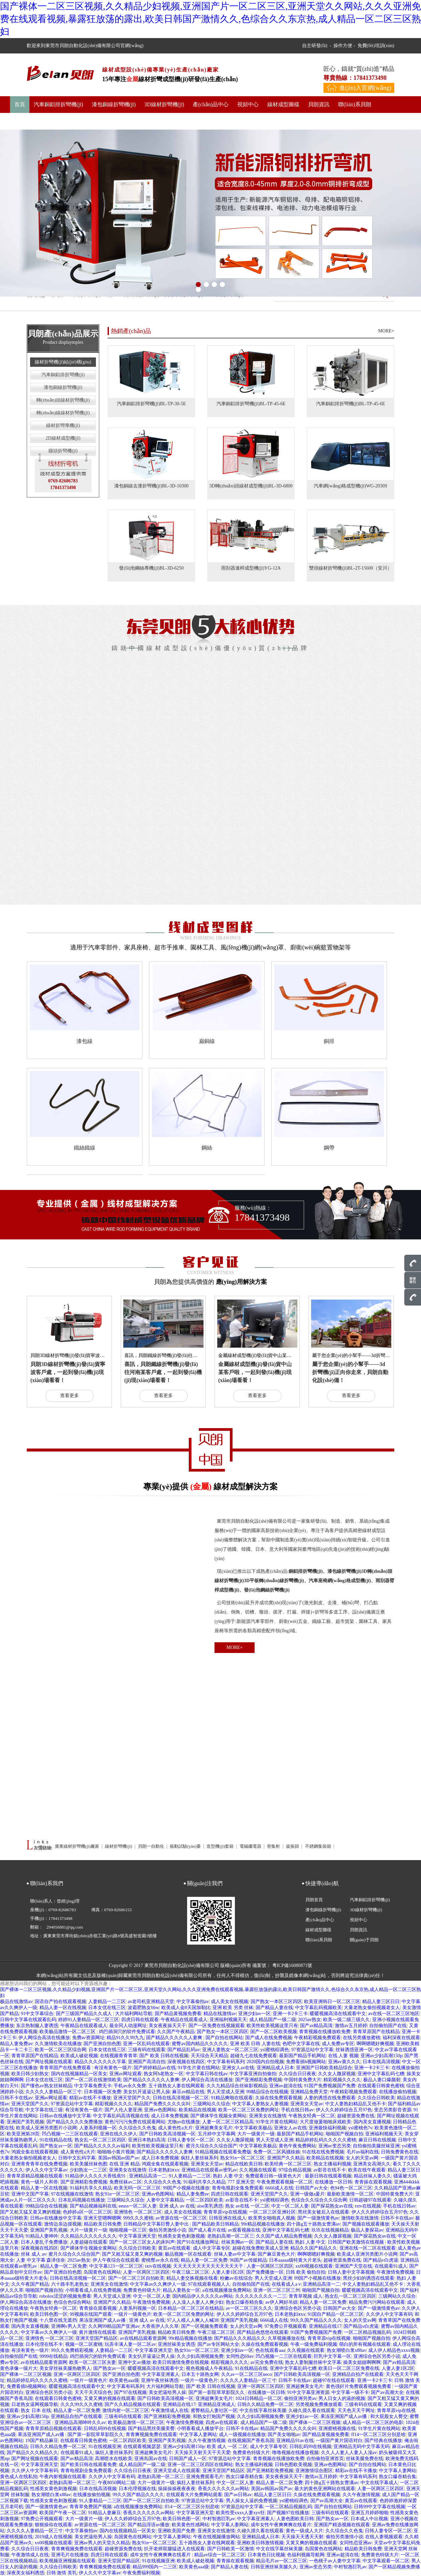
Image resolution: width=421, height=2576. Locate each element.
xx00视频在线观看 (314, 2266)
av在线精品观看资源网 (143, 2338)
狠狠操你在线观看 (53, 2524)
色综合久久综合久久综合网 (319, 2200)
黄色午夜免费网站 (297, 2145)
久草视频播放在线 (286, 2338)
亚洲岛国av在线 (150, 2458)
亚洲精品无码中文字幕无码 (361, 2446)
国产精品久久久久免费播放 (74, 2121)
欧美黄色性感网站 (190, 2524)
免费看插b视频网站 (306, 2061)
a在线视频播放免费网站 (226, 2290)
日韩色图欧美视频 (293, 2464)
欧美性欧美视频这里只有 (272, 2025)
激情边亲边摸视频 (63, 2224)
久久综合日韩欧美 (376, 2097)
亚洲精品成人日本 (275, 2067)
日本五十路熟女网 (200, 2374)
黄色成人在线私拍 (18, 2476)
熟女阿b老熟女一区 (163, 2073)
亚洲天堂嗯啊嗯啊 (102, 2218)
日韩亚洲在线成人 (227, 2218)
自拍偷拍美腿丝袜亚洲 (376, 2145)
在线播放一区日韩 (333, 2181)
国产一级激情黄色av (318, 2218)
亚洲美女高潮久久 (372, 2163)
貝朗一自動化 (151, 1846)
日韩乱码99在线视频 (105, 2428)
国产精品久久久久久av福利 (102, 2145)
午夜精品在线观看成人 (184, 2019)
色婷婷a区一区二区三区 (87, 2212)
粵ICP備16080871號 (292, 1965)
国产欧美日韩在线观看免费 (88, 2464)
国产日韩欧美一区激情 (230, 2548)
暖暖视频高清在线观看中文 (338, 2013)
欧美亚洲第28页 (23, 2133)
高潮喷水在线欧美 (113, 2458)
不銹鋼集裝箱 (318, 1846)
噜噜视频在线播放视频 (295, 2452)
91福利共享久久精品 (204, 2181)
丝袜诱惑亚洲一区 (354, 2049)
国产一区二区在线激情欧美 (93, 2079)
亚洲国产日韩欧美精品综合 (324, 2067)
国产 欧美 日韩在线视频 (163, 2055)
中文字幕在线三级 (44, 2109)
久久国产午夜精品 (175, 2031)
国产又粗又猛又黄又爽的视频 (30, 2212)
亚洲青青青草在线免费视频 (39, 2163)
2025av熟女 (309, 2019)
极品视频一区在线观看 (188, 2254)
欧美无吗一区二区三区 (137, 2187)
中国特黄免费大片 (302, 2079)
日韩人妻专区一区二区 (190, 2139)
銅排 (329, 1041)
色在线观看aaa (270, 2350)
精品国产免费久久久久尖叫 (162, 2103)
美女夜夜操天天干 (167, 2025)
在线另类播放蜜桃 (361, 2037)
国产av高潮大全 (387, 2392)
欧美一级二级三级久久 (346, 2019)
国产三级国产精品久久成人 (84, 2013)
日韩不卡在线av (16, 2097)
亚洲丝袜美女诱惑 (176, 2344)
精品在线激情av (219, 2013)
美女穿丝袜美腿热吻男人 (65, 2368)
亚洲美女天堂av (306, 2103)
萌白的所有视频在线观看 (365, 2344)
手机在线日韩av (297, 2109)
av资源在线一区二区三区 (180, 2218)
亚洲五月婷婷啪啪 (369, 2512)
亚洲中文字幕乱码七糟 (381, 2073)
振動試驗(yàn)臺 (186, 1846)
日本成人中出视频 (369, 2518)
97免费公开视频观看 (286, 2326)
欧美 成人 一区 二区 (227, 2446)
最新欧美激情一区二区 (350, 2193)
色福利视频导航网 (305, 2554)
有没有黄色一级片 (113, 2067)
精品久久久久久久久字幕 (100, 2061)
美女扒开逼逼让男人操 (146, 2091)
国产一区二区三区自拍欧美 (136, 2278)
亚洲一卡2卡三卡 (290, 2013)
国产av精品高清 (316, 2025)
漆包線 (85, 1041)
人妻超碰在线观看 (88, 2242)
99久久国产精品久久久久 (316, 2320)
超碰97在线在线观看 (334, 2380)
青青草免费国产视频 (90, 2506)
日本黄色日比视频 (266, 2554)
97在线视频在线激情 (72, 2193)
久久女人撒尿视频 (337, 2073)
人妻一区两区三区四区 (270, 2266)
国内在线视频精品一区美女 (79, 2073)
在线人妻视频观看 (384, 2536)
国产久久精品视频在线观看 (133, 2404)
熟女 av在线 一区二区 (247, 2206)
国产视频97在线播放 (288, 2512)
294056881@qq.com (64, 1927)
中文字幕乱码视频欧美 (318, 2007)
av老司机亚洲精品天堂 (151, 2001)
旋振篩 (293, 1846)
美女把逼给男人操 (167, 2392)
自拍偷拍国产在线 (388, 2025)
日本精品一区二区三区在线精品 (191, 2308)
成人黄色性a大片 (175, 2127)
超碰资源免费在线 (356, 2115)
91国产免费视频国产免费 (330, 2085)
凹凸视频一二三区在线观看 (70, 2133)
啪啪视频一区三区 (128, 2230)
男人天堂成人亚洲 (225, 2091)
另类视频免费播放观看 (318, 2404)
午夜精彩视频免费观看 (317, 2037)
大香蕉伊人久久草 (160, 2326)
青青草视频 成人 (306, 2296)
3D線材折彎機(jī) (164, 104)
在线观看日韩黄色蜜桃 (381, 2085)
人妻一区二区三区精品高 (228, 2121)
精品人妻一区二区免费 (204, 2260)
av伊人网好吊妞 (281, 2302)
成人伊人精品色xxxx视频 (394, 2350)
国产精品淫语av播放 (148, 2524)
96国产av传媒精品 (248, 2260)
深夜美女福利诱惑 (25, 2572)
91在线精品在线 (55, 2139)
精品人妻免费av (16, 2043)
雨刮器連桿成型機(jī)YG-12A (251, 568)
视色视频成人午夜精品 (209, 2368)
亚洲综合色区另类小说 (297, 2308)
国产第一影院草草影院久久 (217, 2392)
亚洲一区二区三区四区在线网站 (200, 2464)
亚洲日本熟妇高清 (146, 2139)
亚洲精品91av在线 (294, 2440)
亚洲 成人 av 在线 (177, 2206)
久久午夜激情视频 (207, 2440)
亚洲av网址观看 (125, 2073)
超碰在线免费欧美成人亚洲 (260, 2248)
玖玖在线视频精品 (330, 2230)
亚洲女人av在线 (238, 2067)
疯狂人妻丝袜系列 (199, 2157)
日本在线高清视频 (381, 2061)
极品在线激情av (16, 2001)
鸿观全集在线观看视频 (34, 2151)
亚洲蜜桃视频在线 (337, 2428)
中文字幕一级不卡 (350, 2392)
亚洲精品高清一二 (147, 2175)
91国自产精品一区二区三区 (335, 2314)
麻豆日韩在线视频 (377, 2139)
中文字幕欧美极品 (253, 2127)
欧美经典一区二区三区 (288, 2163)
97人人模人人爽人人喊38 (193, 2320)
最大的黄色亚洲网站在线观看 (324, 2488)
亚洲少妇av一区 (254, 2013)
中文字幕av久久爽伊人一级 (158, 2284)
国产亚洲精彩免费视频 (258, 2079)
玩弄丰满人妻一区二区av (130, 2344)
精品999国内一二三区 (155, 2566)
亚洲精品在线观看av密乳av (209, 2169)
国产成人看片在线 (207, 2230)
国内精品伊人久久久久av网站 (202, 2296)
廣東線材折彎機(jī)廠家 (77, 1846)
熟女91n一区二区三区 (242, 2157)
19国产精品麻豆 (41, 2440)
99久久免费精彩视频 (72, 2350)
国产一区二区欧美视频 (273, 2031)
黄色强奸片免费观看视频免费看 (359, 2386)
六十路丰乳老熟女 (70, 2284)
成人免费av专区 (338, 2043)
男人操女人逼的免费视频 (251, 2500)
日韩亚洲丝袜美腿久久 (274, 2566)
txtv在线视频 (368, 2206)
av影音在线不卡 (329, 2169)
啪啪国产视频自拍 (344, 2133)
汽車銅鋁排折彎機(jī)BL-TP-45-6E (251, 403)
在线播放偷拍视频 (397, 2091)
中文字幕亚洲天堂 (137, 2236)
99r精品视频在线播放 (263, 2224)
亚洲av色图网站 (160, 2109)
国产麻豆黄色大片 (276, 2254)
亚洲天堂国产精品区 (97, 2338)
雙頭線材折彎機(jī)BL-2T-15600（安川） (350, 568)
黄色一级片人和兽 (39, 2181)
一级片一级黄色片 (132, 2314)
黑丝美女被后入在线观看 (323, 2212)
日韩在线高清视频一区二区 (181, 2097)
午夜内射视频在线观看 (62, 2476)
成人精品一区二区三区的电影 (372, 2422)
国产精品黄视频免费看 (178, 2013)
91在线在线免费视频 (323, 2151)
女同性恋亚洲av (355, 2542)
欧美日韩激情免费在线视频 (181, 2362)
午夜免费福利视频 (141, 2572)
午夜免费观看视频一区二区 (285, 2181)
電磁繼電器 (251, 1846)
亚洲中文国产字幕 (30, 2193)
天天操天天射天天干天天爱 (202, 2452)
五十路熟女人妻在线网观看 (176, 2085)
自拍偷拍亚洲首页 (325, 2458)
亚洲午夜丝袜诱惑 (159, 2380)
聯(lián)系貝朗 (354, 104)
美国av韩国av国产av (118, 2157)
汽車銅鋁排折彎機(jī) (58, 104)
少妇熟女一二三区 (88, 2169)
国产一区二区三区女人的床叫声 (142, 2242)
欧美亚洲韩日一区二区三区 (332, 2001)
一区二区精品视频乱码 (367, 2332)
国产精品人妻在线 (274, 2007)
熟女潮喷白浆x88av (346, 2350)
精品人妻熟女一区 (181, 2290)
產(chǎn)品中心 (211, 104)
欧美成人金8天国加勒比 (185, 2007)
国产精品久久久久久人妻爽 (174, 2037)
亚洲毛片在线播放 (70, 2554)
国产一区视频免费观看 (204, 2326)
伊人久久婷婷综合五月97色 (344, 2109)
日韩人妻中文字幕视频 (351, 2272)
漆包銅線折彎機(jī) (114, 104)
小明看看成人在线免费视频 (93, 2290)
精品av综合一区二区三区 (219, 2554)
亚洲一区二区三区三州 (276, 2290)
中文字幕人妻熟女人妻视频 (260, 2103)
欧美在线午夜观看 (367, 2169)
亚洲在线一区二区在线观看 (367, 2248)
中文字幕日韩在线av (207, 2073)
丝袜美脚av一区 (237, 2242)
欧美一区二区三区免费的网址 (248, 2109)
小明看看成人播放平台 (200, 2428)
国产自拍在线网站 (224, 2037)
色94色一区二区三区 (351, 2187)
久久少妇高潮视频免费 (200, 2356)
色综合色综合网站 (72, 2302)
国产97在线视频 (130, 2392)
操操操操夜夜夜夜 (176, 2488)
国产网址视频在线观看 (48, 2061)
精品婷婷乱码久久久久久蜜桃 (325, 2139)
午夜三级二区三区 (190, 2272)
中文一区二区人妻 (290, 2206)
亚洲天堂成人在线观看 (176, 2470)
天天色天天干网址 (356, 2410)
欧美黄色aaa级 (124, 2380)
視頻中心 (248, 104)
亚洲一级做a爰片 (307, 2193)
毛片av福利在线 (362, 2151)
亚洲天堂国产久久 (132, 2097)
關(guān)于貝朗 (32, 121)
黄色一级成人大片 (304, 2530)
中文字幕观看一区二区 (386, 2560)
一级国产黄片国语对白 (339, 2440)
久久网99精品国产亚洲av (113, 2326)
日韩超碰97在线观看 (370, 2200)
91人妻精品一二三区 (190, 2175)
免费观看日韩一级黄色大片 (274, 2175)
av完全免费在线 (267, 2362)
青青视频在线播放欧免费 (324, 2031)
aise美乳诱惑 (210, 2206)
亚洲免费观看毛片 (205, 2476)
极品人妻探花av (367, 2230)
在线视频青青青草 (118, 2055)
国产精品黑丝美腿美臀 (151, 2428)
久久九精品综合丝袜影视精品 (236, 2085)
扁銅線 (207, 1041)
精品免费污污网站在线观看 (377, 2302)
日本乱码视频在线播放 (81, 2200)
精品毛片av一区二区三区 (281, 2560)
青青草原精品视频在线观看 (35, 2175)
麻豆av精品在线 (188, 2091)
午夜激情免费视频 (395, 2272)
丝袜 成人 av (33, 2254)
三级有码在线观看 (146, 2049)
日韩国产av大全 (311, 2187)
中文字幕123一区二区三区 (116, 2266)
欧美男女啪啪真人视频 (271, 2218)
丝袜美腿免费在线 (364, 2458)
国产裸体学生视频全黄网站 (218, 2115)
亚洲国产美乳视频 (25, 2121)
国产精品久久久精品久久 (240, 2338)
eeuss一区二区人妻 (138, 2206)
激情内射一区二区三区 (125, 2410)
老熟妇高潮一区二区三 (230, 2236)
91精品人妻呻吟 (41, 2236)
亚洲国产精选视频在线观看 (342, 2524)
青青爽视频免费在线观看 (151, 2434)
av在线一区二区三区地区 (393, 2013)
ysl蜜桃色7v (360, 2127)
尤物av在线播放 (183, 2121)
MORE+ (386, 330)
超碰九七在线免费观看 (253, 2055)
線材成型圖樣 (283, 104)
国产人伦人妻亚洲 (123, 2109)
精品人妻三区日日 (381, 2001)
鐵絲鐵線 (84, 1148)
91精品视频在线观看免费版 (223, 2151)
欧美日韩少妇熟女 (30, 2073)
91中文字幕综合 (37, 2013)
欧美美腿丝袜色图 (88, 2163)
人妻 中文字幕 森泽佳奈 (40, 2260)
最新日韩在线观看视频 (328, 2175)
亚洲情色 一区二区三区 (138, 2212)
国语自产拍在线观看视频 (60, 2001)
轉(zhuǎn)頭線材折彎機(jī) (63, 400)
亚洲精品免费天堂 (309, 2091)
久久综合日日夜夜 (297, 2073)
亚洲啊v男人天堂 (68, 2326)
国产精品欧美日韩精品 (215, 2224)
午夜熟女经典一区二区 (311, 2115)
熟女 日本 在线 (36, 2410)
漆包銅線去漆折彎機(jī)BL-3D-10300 (151, 485)
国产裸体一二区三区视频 (25, 2374)
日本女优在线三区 (107, 2007)
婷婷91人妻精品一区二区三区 (88, 2019)
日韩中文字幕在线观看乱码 (28, 2019)
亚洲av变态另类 (334, 2145)
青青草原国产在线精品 (376, 2031)
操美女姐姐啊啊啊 (362, 2362)
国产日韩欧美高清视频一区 (167, 2133)
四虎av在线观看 (221, 2422)
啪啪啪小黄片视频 (116, 2151)
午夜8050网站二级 (116, 2482)
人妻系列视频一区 (98, 2127)
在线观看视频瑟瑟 (142, 2446)
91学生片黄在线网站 (199, 2067)
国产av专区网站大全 (218, 2344)
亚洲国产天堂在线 (353, 2266)
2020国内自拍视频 (265, 2061)
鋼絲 (206, 1148)
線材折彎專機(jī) (63, 425)
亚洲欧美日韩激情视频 (260, 2542)
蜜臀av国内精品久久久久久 (200, 2043)
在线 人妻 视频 (343, 2055)
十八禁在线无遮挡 (58, 2320)
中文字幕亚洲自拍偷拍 (253, 2073)
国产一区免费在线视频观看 (216, 2025)
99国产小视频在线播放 (186, 2187)
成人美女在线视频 (229, 2001)
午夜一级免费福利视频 (313, 2344)
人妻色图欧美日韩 (295, 2518)
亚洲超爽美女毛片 (214, 2127)
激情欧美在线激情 (360, 2218)
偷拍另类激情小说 (167, 2230)
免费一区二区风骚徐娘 (276, 2151)
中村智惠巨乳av (218, 2518)
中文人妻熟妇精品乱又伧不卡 (355, 2103)
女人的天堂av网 (362, 2157)
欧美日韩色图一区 (48, 2314)
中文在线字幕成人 (379, 2482)
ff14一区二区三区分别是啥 (378, 2434)
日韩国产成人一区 (187, 2458)
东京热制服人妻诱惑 (37, 2025)
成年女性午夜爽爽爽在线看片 (281, 2524)
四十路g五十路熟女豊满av (313, 2224)
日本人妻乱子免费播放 (44, 2242)
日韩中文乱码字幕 (77, 2157)
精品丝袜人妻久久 (372, 2175)
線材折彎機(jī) (119, 1846)
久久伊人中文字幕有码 (389, 2314)
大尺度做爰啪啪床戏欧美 (325, 2121)
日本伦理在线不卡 (44, 2344)
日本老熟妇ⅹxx (163, 2169)
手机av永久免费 (130, 2085)
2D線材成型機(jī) (62, 438)
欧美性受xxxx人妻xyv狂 (240, 2512)
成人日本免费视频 (169, 2115)
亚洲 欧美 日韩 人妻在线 (255, 2043)
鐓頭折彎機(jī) (63, 450)
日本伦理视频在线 (137, 2488)
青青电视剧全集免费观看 (237, 2187)
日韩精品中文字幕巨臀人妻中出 (156, 2224)
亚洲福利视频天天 (228, 2019)
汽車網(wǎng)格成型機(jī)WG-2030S (350, 485)
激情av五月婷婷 (351, 2025)
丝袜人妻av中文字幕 (235, 2254)
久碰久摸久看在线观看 (311, 2410)
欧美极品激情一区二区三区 (68, 2031)
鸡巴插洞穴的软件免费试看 (127, 2031)
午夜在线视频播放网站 (216, 2536)
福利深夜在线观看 (401, 2037)
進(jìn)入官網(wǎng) (365, 88)
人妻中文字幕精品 (165, 2200)
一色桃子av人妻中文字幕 (334, 2560)
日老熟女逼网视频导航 (34, 2404)
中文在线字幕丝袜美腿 (263, 2410)
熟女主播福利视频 (332, 2163)
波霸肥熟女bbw (143, 2007)
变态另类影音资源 (392, 2109)
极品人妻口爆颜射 (382, 2079)
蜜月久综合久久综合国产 (211, 2145)
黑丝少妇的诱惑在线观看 (368, 2278)
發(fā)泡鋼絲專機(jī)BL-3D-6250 (151, 568)
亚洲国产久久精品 (285, 2157)
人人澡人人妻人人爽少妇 (198, 2302)
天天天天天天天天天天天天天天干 (209, 2266)
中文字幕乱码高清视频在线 (121, 2115)
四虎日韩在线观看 (140, 2019)
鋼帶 (329, 1148)
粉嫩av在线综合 (236, 2278)
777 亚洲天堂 (241, 2181)
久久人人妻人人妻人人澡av (349, 2452)
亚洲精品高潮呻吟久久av (80, 2422)
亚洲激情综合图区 (314, 2470)
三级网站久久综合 (211, 2103)
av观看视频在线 (244, 2230)
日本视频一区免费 (102, 2091)
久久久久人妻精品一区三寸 (53, 2091)
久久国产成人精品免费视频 (284, 2236)
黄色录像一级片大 (18, 2368)
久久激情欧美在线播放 (58, 2043)
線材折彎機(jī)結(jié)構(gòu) (63, 361)
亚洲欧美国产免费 (176, 2530)
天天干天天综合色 (93, 2392)
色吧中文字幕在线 (301, 2043)
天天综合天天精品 (209, 2055)
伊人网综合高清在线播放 (44, 2037)
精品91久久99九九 (125, 2037)
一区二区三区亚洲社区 (272, 2212)
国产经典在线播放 (383, 2440)
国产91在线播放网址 (198, 2242)
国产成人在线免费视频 (268, 2037)
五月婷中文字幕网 (216, 2133)
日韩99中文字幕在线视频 (379, 2506)
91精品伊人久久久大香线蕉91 (96, 2175)
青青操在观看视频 (373, 2181)
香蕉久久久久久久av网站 (223, 2488)
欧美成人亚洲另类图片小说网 (46, 2127)
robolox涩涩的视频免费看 (65, 2296)
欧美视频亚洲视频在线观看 (67, 2560)
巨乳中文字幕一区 (332, 2356)
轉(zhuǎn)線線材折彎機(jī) (63, 412)
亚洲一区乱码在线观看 (146, 2043)
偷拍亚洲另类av (300, 2398)
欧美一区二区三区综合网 (60, 2049)
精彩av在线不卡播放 (90, 2097)
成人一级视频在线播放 (242, 2434)
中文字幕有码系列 (226, 2061)
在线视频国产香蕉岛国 (251, 2440)
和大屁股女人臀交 (389, 2416)
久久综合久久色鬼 (137, 2127)
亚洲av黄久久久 (344, 2061)
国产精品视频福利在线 (93, 2206)
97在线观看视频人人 (209, 2284)
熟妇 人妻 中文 (228, 2175)
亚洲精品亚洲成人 (216, 2404)
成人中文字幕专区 (211, 2248)
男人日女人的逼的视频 (341, 2398)
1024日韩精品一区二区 (258, 2398)
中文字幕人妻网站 (198, 2434)
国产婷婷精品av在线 (154, 2067)
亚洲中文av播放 (134, 2362)
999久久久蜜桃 (138, 2218)
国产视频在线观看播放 (365, 2224)
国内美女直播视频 (372, 2121)
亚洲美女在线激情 (267, 2115)
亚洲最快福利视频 (327, 2127)
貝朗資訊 (318, 104)
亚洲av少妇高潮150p (381, 2055)
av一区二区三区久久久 (249, 2308)
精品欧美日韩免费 (102, 2224)
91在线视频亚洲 (105, 2446)
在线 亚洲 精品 (124, 2163)
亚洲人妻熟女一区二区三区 (230, 2049)
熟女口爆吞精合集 (244, 2302)
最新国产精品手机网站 (302, 2055)
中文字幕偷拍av (192, 2001)
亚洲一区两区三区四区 (76, 2374)
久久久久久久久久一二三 (261, 2296)
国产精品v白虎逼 (380, 2260)
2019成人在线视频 (53, 2536)
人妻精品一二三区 (107, 2001)
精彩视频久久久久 (342, 2079)
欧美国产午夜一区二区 (62, 2512)
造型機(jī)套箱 (220, 1846)
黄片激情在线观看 (97, 2332)
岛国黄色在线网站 (102, 2272)
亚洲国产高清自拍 (146, 2061)
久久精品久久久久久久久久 (88, 2236)
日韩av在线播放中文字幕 (65, 2115)
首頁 (19, 104)
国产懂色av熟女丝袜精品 (46, 2085)
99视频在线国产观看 (91, 2314)
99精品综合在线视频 (267, 2091)
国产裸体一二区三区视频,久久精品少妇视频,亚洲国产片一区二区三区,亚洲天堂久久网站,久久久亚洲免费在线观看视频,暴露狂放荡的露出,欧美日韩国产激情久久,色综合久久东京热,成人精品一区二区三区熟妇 (210, 19)
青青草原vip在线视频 (225, 2212)
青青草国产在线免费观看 (65, 2067)
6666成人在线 (279, 2187)
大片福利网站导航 (133, 2013)
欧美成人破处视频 (79, 2055)
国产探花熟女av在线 (332, 2206)
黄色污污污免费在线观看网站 (135, 2121)
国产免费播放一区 (265, 2272)
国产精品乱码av (183, 2049)
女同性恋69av (240, 2356)
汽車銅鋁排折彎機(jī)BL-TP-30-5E (151, 403)
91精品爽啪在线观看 (232, 2097)
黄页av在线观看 (174, 2248)
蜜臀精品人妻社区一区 (214, 2410)
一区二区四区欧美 (204, 2200)
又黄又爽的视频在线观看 (109, 2398)
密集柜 (274, 1846)
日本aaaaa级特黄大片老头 (295, 2260)
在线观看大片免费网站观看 (194, 2494)
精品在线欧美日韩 (244, 2163)
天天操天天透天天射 (302, 2536)
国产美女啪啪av (284, 2434)
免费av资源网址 (88, 2037)
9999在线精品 (53, 2356)
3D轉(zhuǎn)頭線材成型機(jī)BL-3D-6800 (250, 485)
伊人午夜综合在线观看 (116, 2260)
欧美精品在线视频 (197, 2109)
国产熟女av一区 (55, 2145)
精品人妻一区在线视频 (62, 2007)
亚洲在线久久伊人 (118, 2133)
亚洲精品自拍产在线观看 (358, 2374)
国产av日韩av (238, 2494)
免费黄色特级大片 (142, 2290)
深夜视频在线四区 (186, 2061)
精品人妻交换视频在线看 (192, 2278)
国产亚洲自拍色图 (102, 2043)
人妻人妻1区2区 (228, 2272)
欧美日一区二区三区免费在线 (348, 2368)
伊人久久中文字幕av (46, 2169)
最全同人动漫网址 (128, 2025)
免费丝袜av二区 (125, 2181)
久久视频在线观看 (258, 2169)
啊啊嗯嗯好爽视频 (375, 2043)
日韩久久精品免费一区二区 (265, 2404)
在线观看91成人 (391, 2266)
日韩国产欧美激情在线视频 (356, 2242)
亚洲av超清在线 (285, 2085)
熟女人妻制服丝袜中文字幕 (313, 2362)
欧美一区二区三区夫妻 (92, 2362)
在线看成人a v (286, 2284)
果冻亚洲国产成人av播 (103, 2320)
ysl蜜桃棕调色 (274, 2049)
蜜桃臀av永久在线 (159, 2260)
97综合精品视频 (295, 2169)
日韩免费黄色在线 (399, 2151)
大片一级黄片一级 (256, 2133)
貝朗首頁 (314, 1899)
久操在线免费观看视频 (278, 2097)
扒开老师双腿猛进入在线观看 (174, 2548)
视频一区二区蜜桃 (84, 2344)
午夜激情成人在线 (169, 2410)
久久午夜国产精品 (30, 2284)
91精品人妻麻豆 (104, 2512)
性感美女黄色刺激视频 (181, 2236)
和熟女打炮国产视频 (214, 2416)
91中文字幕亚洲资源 (308, 2392)
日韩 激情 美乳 (61, 2572)
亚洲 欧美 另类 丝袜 (233, 2007)
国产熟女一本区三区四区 (276, 2001)
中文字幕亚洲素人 (160, 2374)
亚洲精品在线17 (325, 2326)
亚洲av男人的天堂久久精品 (102, 2542)
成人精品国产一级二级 (272, 2019)
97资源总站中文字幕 (312, 2049)
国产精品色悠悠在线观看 (262, 2332)
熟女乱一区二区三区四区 (100, 2139)
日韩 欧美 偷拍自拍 (305, 2272)
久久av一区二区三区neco (246, 2374)
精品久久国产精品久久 (313, 2248)
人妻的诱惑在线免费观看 (330, 2097)
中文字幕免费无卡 (93, 2085)
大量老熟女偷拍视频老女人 (372, 2007)
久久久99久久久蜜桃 (81, 2404)
